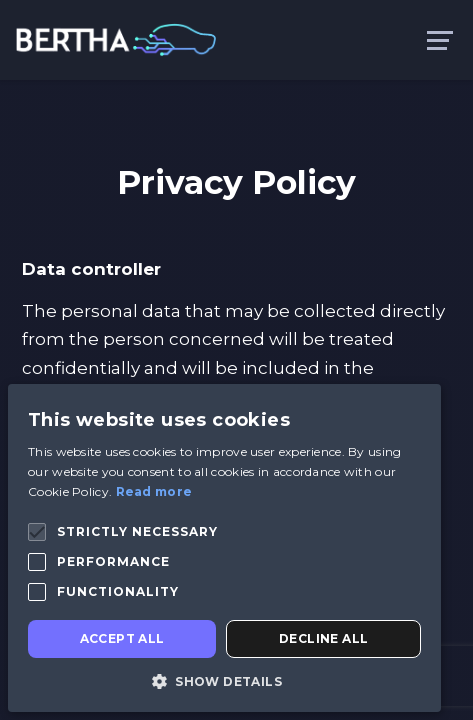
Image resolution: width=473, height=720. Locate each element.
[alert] (224, 548)
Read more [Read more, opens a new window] (154, 491)
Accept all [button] (122, 638)
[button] (37, 532)
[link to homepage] (116, 38)
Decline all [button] (323, 638)
